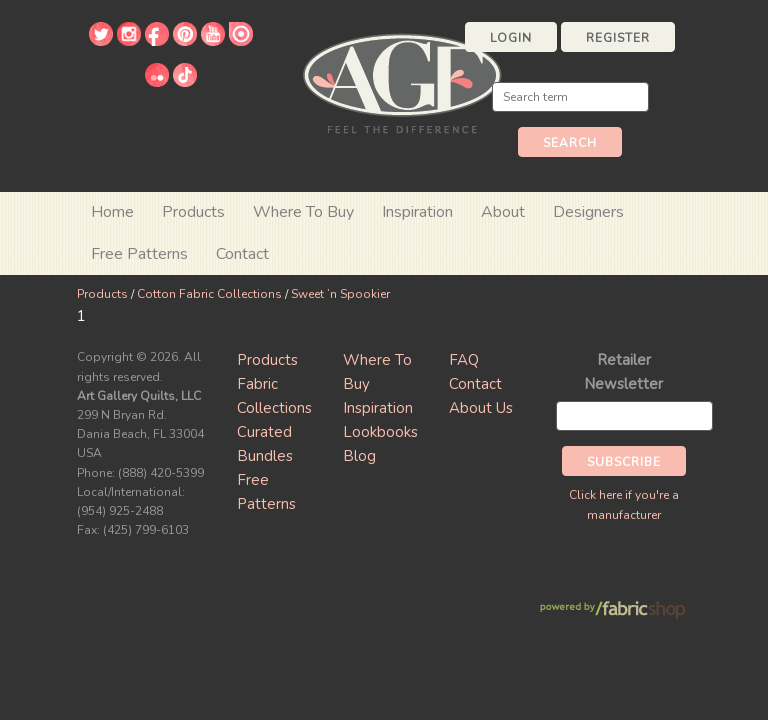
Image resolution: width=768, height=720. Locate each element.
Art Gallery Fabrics (402, 81)
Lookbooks (380, 432)
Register (618, 38)
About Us (481, 408)
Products (102, 294)
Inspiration (417, 212)
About (503, 212)
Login (511, 38)
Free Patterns (139, 254)
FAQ (464, 360)
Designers (588, 212)
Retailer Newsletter (623, 372)
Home (112, 212)
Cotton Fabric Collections (209, 294)
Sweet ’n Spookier (340, 294)
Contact (242, 254)
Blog (359, 456)
